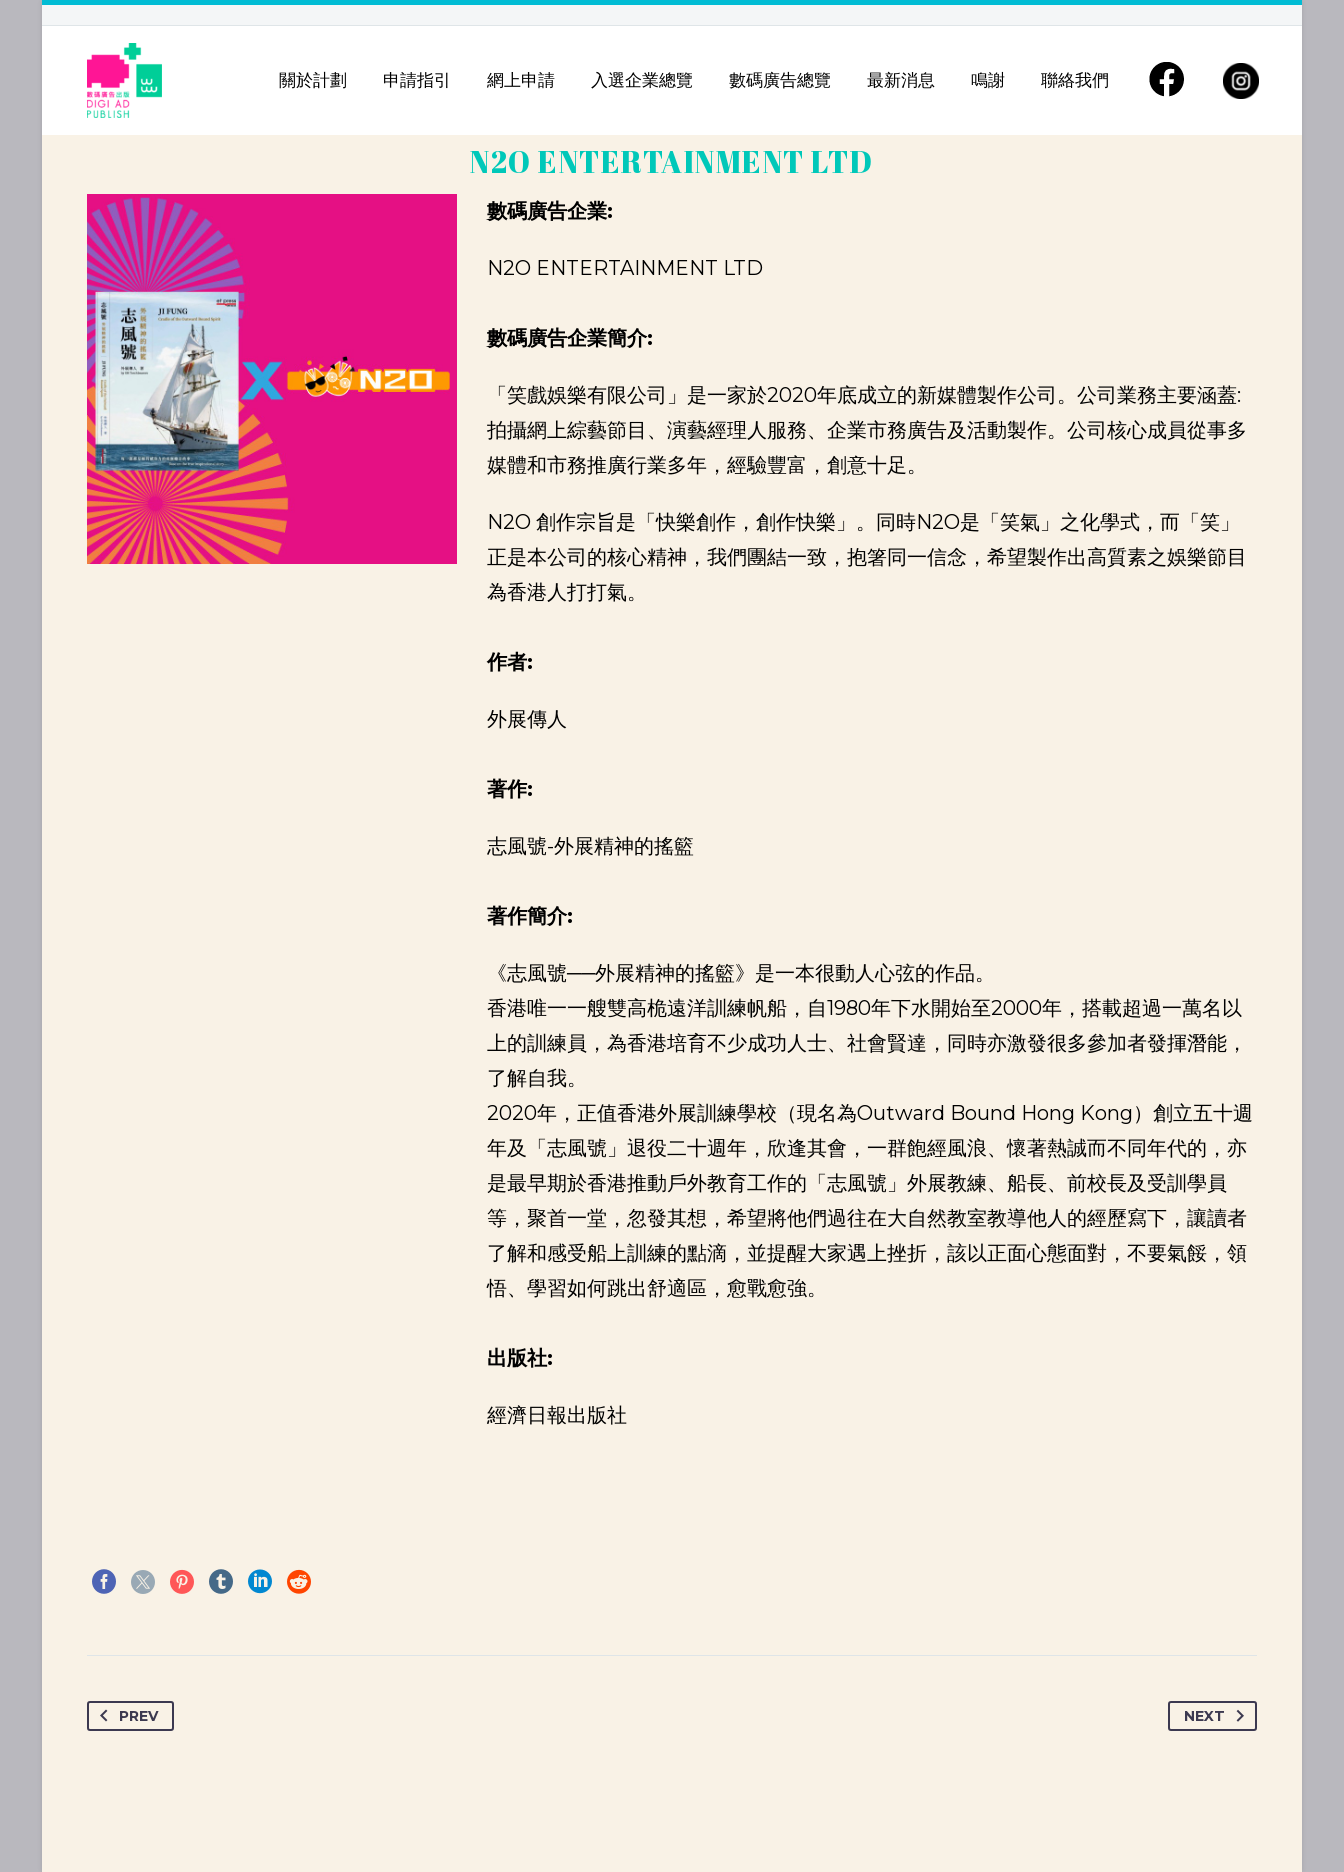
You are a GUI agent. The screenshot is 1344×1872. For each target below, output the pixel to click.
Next (1218, 1716)
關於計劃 (313, 80)
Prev (125, 1716)
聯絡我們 (1075, 80)
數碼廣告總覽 (780, 80)
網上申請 (521, 80)
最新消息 (901, 80)
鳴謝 (988, 80)
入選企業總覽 (642, 80)
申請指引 (417, 80)
